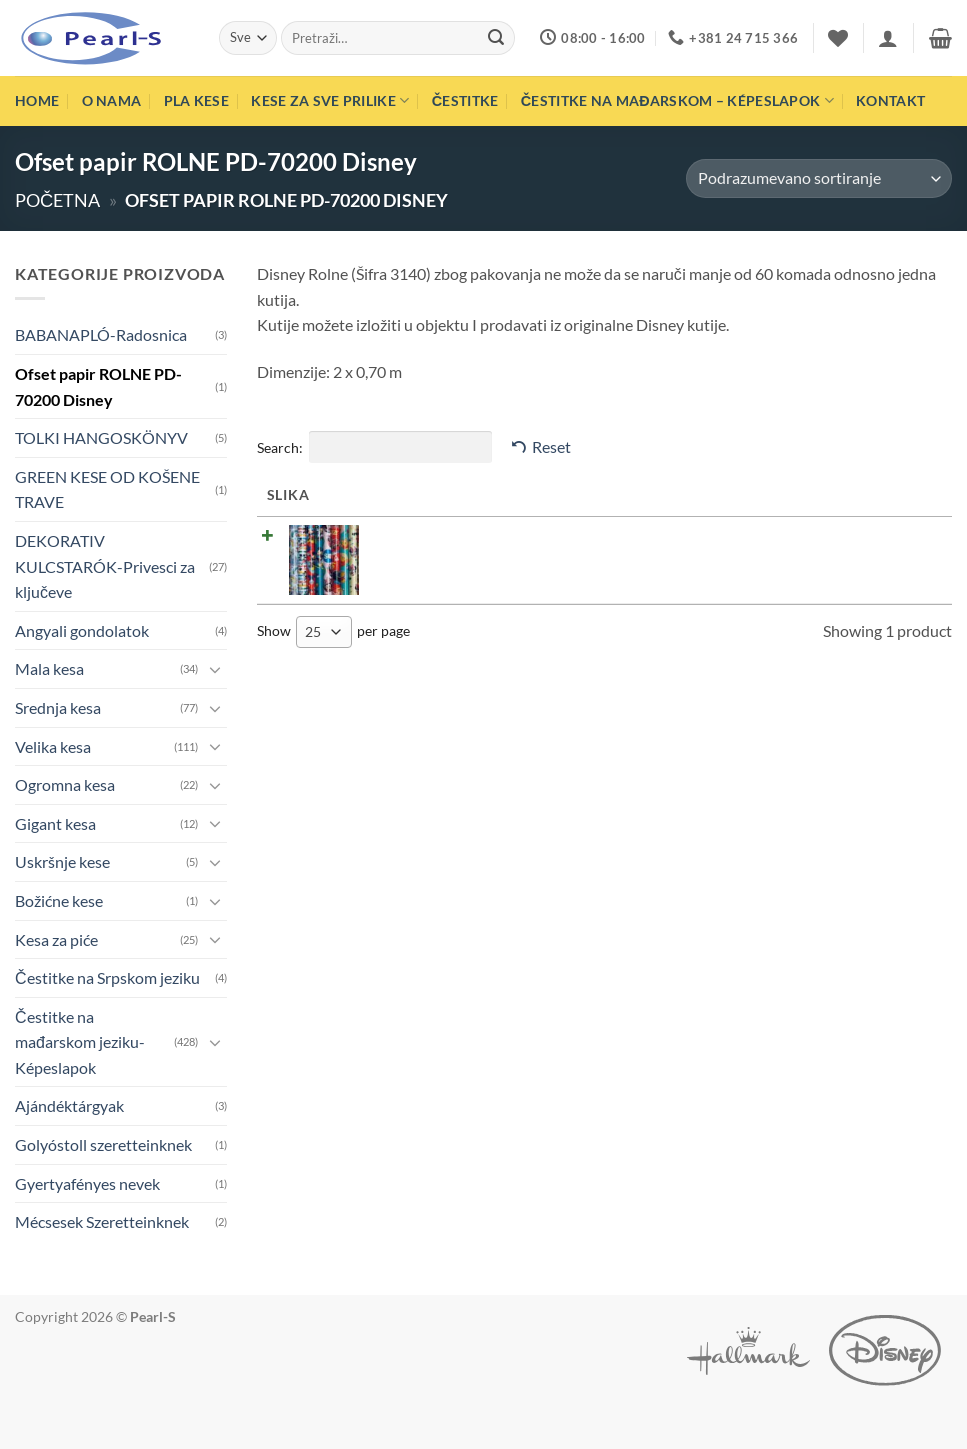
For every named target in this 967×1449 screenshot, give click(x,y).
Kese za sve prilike (330, 100)
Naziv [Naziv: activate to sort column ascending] (381, 494)
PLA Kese (196, 100)
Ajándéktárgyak (69, 1105)
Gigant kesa (55, 823)
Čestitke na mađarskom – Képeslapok (677, 100)
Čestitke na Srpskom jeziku (107, 977)
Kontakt (890, 100)
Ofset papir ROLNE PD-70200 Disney (98, 386)
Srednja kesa (58, 707)
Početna (57, 200)
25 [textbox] (313, 630)
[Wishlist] (838, 38)
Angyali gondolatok (82, 630)
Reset (551, 446)
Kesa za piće (56, 939)
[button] (888, 38)
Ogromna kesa (65, 784)
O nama (112, 100)
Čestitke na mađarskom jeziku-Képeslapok (80, 1042)
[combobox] (324, 631)
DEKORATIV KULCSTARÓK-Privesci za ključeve (105, 566)
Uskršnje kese (62, 861)
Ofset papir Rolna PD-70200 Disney (468, 533)
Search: (374, 447)
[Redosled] (819, 178)
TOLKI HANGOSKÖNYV (101, 437)
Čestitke (465, 100)
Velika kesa (53, 746)
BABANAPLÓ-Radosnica (101, 334)
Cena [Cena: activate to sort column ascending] (667, 494)
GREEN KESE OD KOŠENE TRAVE (107, 489)
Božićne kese (59, 900)
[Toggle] (215, 669)
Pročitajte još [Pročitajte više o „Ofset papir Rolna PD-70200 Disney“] (873, 542)
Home (37, 100)
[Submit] (496, 38)
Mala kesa (49, 668)
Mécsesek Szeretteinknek (102, 1221)
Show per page (333, 631)
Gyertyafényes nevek (87, 1183)
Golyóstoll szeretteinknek (103, 1144)
